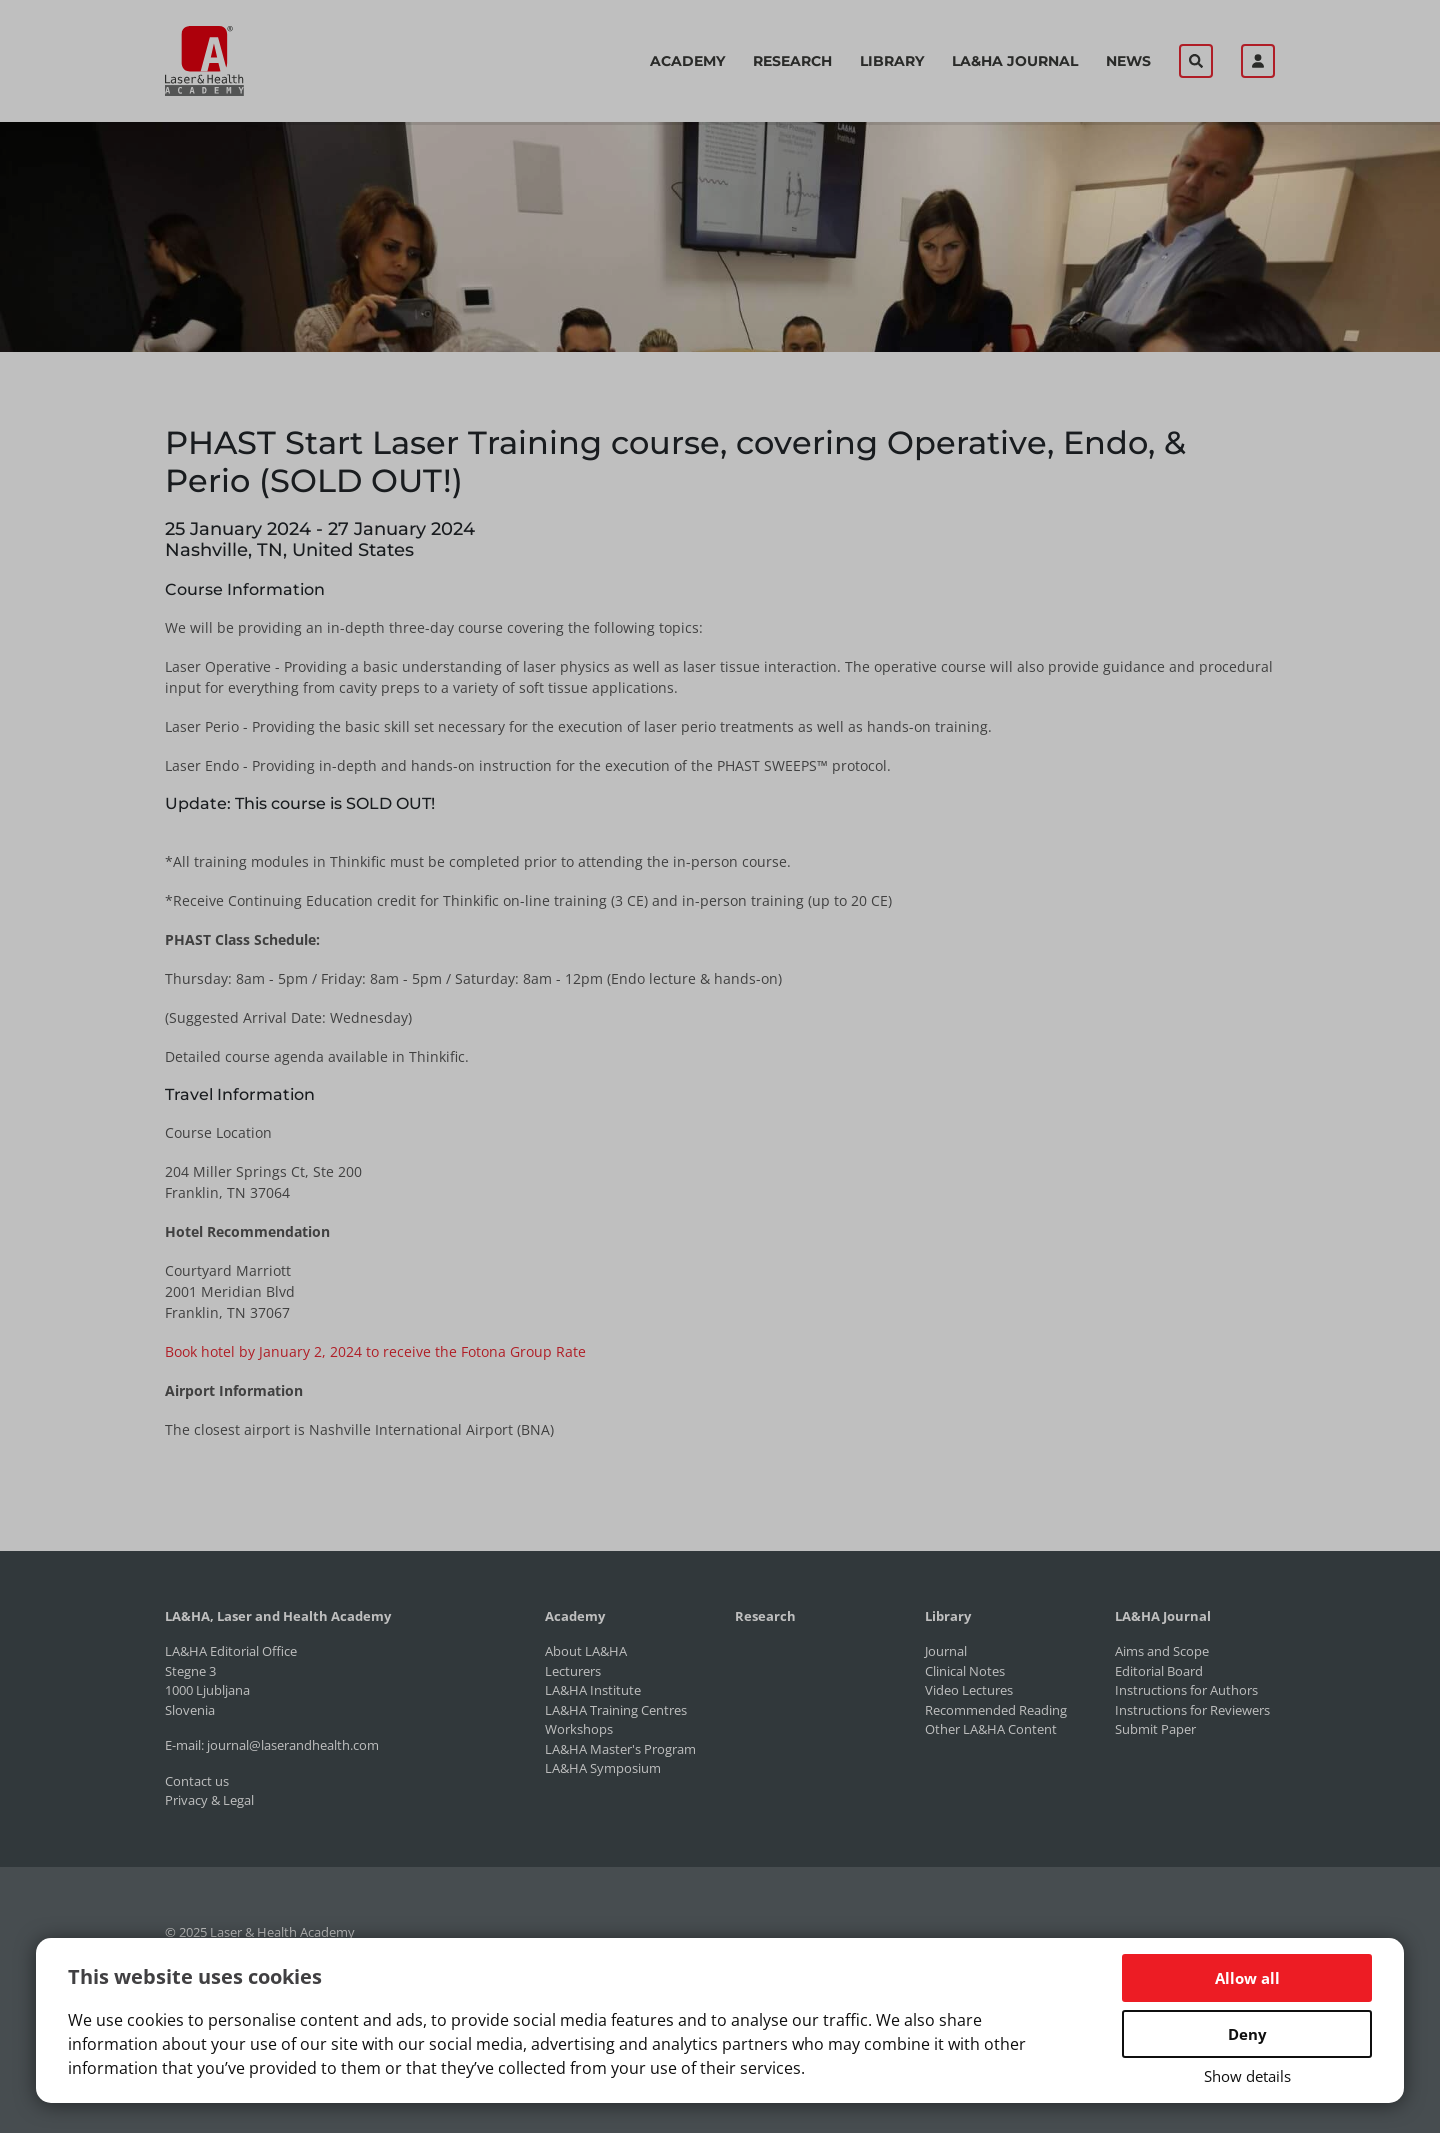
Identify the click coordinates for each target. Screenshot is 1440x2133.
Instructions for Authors (1186, 1690)
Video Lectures (969, 1690)
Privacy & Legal (209, 1800)
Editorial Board (1159, 1671)
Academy (687, 61)
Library (892, 61)
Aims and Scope (1162, 1651)
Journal (946, 1651)
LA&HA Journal (1015, 61)
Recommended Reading (996, 1710)
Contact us (197, 1781)
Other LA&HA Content (991, 1729)
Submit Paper (1155, 1729)
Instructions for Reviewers (1192, 1710)
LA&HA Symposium (603, 1768)
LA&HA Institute (593, 1690)
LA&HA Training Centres (616, 1710)
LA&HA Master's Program (620, 1749)
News (1128, 61)
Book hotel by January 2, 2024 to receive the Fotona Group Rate (375, 1351)
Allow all (1247, 1978)
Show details (1247, 2076)
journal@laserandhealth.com (293, 1745)
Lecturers (573, 1671)
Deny (1247, 2034)
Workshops (579, 1729)
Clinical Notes (965, 1671)
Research (792, 61)
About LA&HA (586, 1651)
